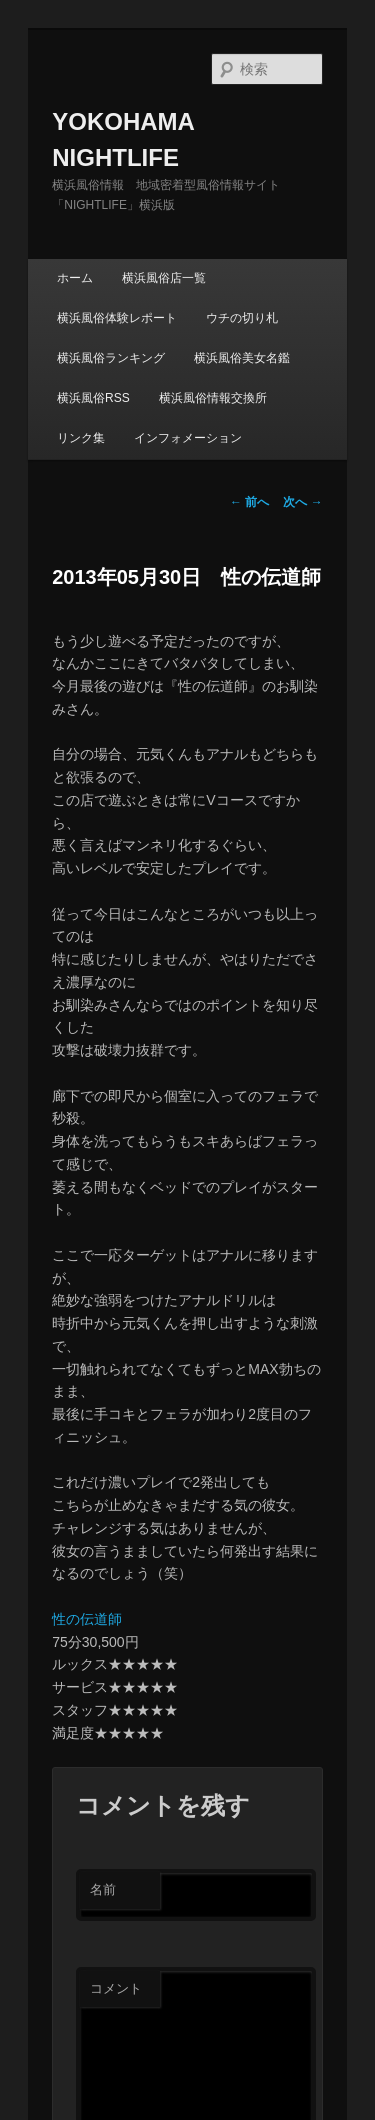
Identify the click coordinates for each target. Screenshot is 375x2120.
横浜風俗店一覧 (164, 278)
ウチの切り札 (242, 318)
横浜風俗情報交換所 (213, 398)
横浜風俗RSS (93, 398)
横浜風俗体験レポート (117, 318)
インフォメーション (188, 438)
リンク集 (81, 438)
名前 (103, 1889)
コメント (116, 1988)
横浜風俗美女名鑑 (242, 358)
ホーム (75, 278)
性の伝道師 (87, 1619)
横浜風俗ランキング (111, 358)
